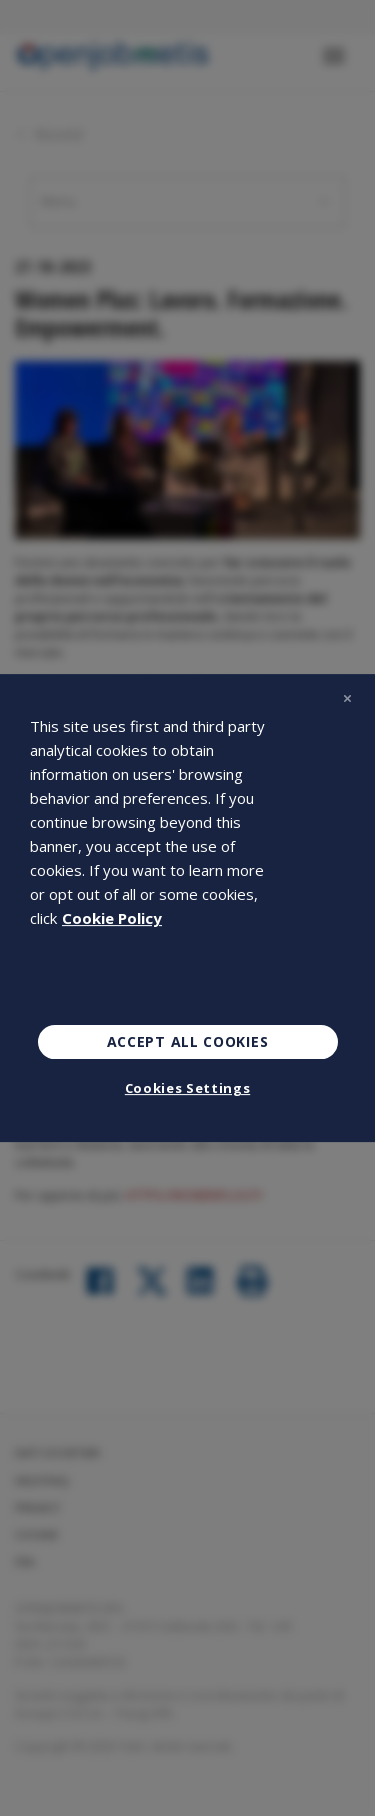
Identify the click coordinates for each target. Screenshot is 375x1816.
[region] (187, 908)
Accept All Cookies (188, 1041)
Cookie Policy (112, 918)
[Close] (347, 698)
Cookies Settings (187, 1088)
